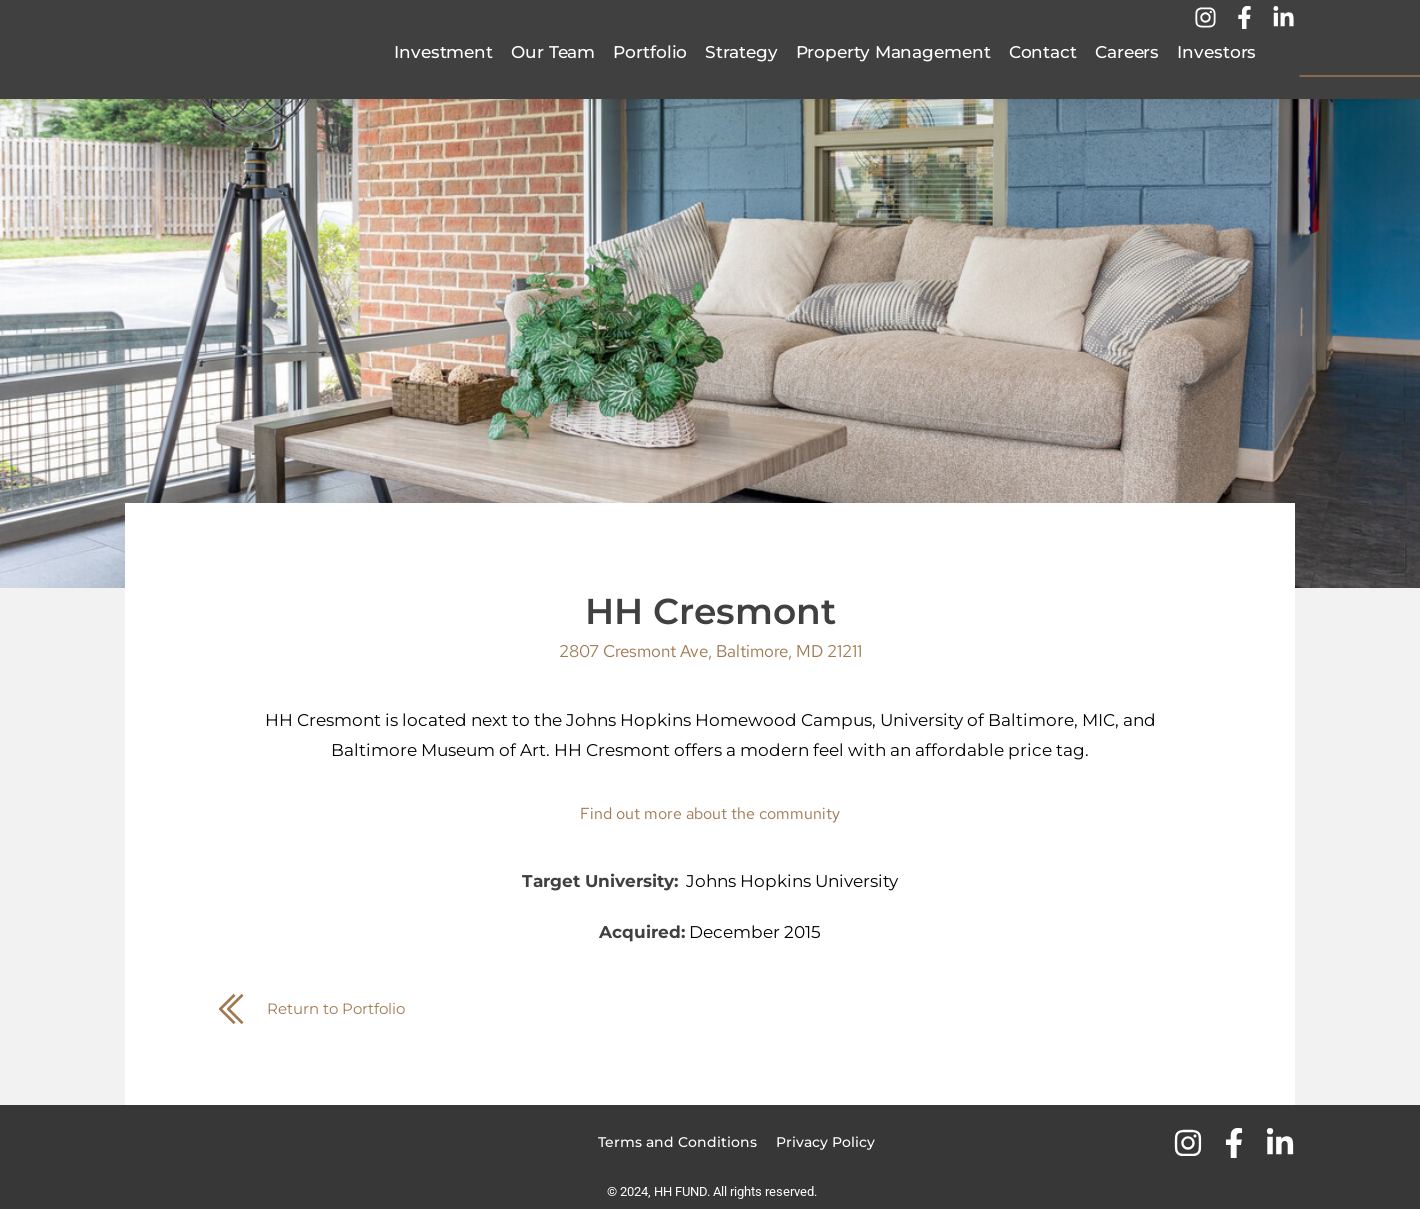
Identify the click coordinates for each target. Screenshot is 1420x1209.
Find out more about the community (710, 813)
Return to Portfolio (346, 1008)
